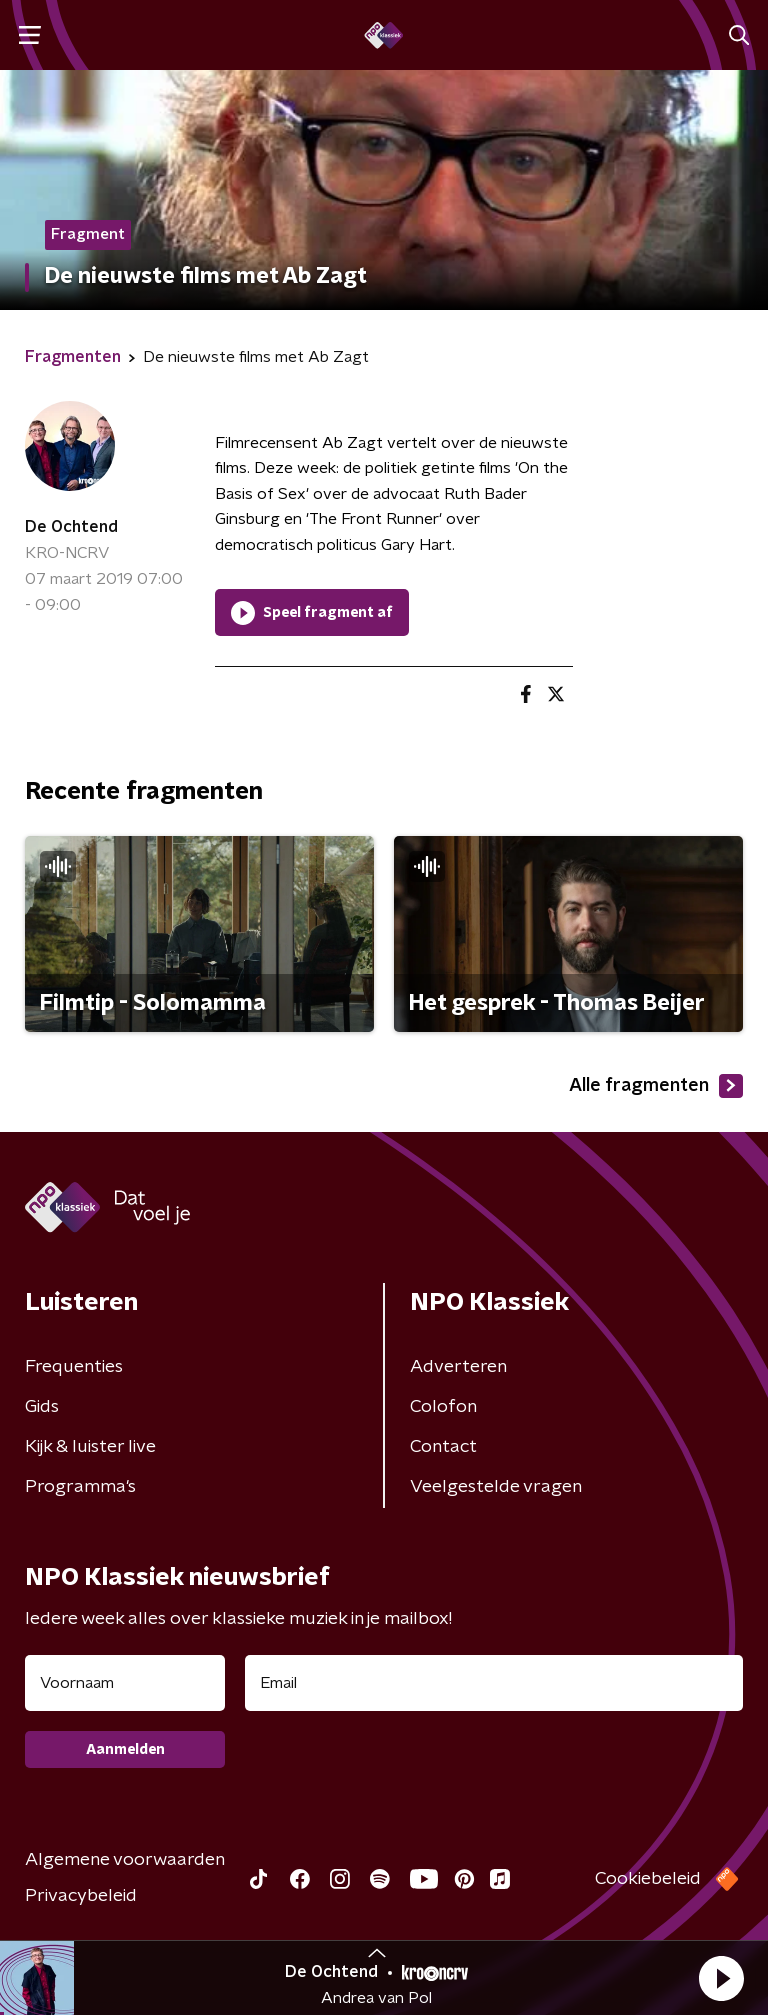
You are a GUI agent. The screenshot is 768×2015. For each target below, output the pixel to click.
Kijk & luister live (90, 1447)
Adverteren (458, 1367)
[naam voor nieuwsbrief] (125, 1683)
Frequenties (74, 1367)
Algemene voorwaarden (125, 1860)
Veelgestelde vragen (496, 1487)
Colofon (443, 1407)
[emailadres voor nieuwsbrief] (494, 1683)
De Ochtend (71, 527)
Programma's (80, 1487)
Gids (42, 1407)
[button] (721, 1978)
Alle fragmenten (656, 1086)
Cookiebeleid (648, 1879)
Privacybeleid (81, 1896)
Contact (443, 1447)
